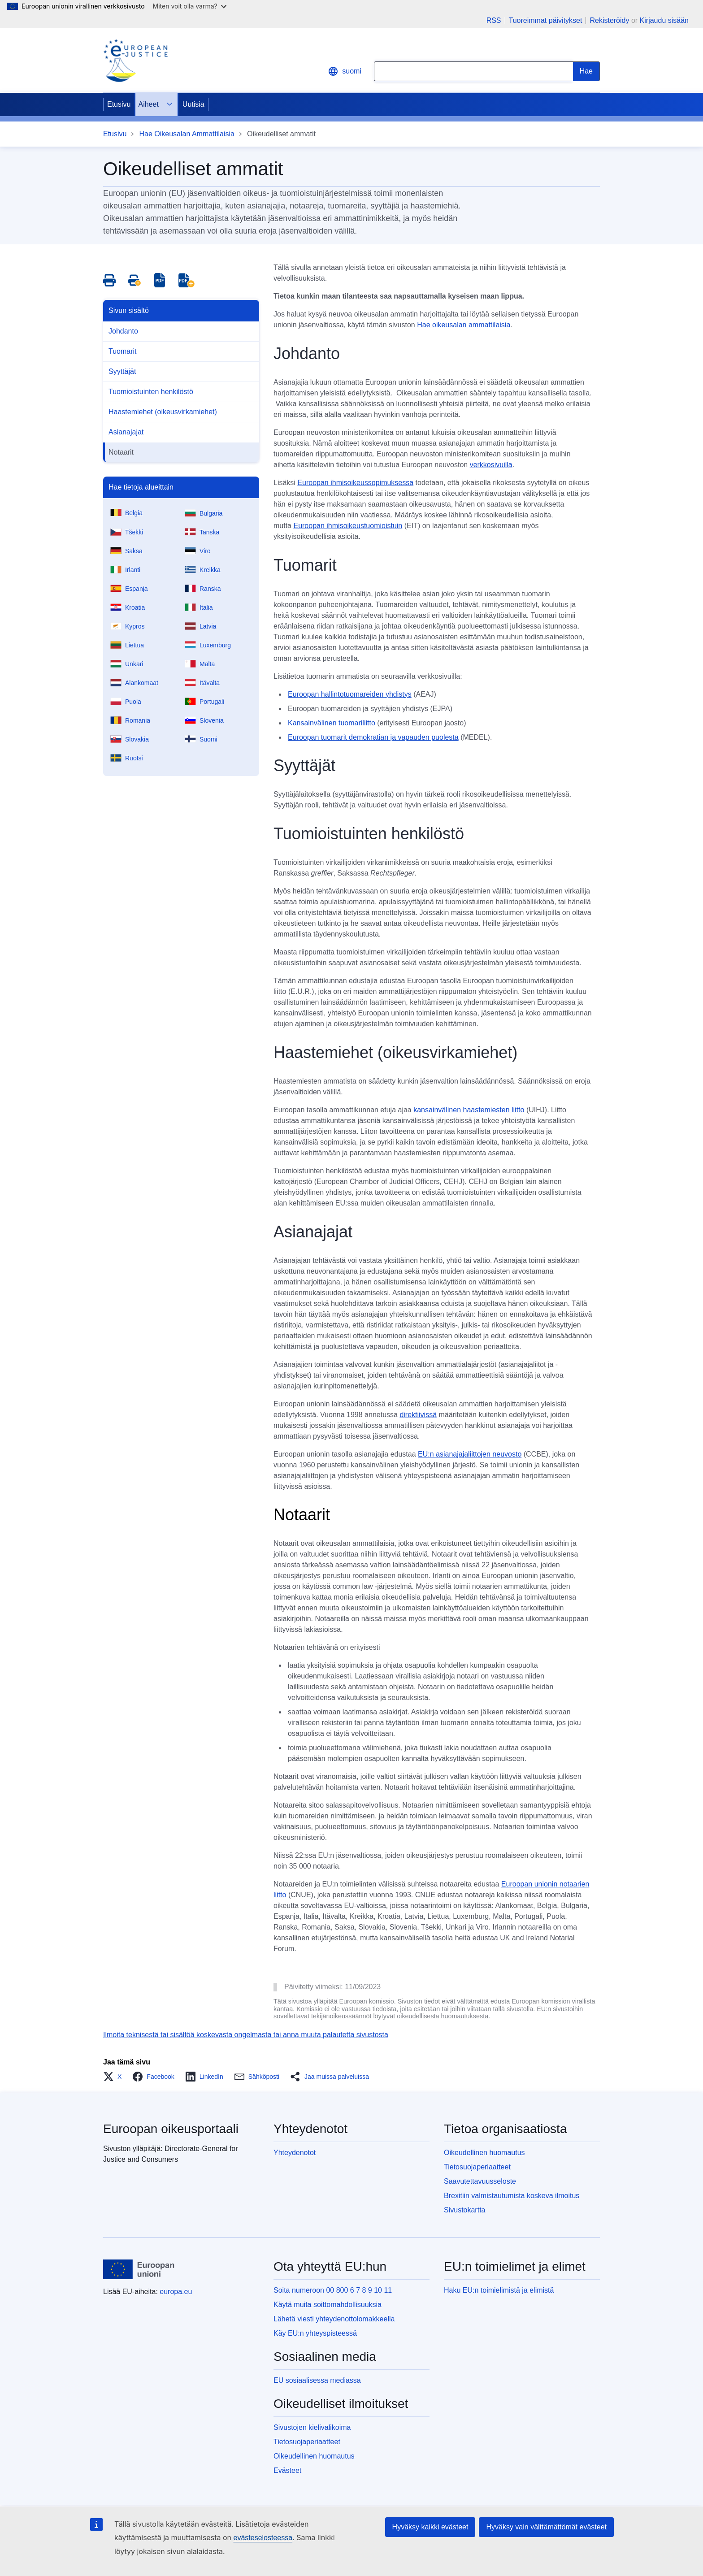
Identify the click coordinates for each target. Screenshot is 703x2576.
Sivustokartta (464, 2210)
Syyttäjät (122, 371)
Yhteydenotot (294, 2152)
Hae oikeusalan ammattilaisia (463, 325)
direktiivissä (418, 1414)
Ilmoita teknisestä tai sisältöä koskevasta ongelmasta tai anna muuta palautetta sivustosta (245, 2034)
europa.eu (176, 2291)
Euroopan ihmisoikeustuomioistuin (347, 525)
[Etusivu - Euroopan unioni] (139, 2269)
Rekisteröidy (609, 20)
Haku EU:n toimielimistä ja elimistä (499, 2290)
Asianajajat (125, 432)
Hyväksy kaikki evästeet (430, 2527)
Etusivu (118, 104)
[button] (115, 2076)
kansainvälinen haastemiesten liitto (468, 1110)
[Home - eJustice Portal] (135, 60)
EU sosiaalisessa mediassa (317, 2380)
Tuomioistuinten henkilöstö (150, 391)
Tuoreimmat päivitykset (545, 20)
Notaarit (121, 452)
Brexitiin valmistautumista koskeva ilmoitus (511, 2195)
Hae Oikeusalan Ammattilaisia (186, 134)
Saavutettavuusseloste (480, 2181)
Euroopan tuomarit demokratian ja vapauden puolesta (373, 737)
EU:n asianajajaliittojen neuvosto (469, 1454)
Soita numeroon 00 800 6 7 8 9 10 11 (332, 2290)
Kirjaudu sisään (664, 20)
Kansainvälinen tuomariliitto (331, 723)
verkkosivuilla (491, 464)
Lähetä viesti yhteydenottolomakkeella (334, 2319)
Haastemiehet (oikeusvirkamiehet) (162, 412)
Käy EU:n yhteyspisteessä (315, 2333)
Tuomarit (122, 351)
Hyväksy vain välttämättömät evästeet (546, 2527)
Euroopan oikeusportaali (171, 2129)
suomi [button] (344, 71)
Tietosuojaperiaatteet (477, 2167)
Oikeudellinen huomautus (484, 2152)
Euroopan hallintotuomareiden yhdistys (350, 694)
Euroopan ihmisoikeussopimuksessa (355, 482)
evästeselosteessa (262, 2537)
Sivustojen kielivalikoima (312, 2427)
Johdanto (123, 331)
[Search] (586, 71)
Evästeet (287, 2470)
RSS (493, 20)
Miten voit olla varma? (189, 6)
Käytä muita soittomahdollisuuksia (327, 2304)
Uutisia (193, 104)
